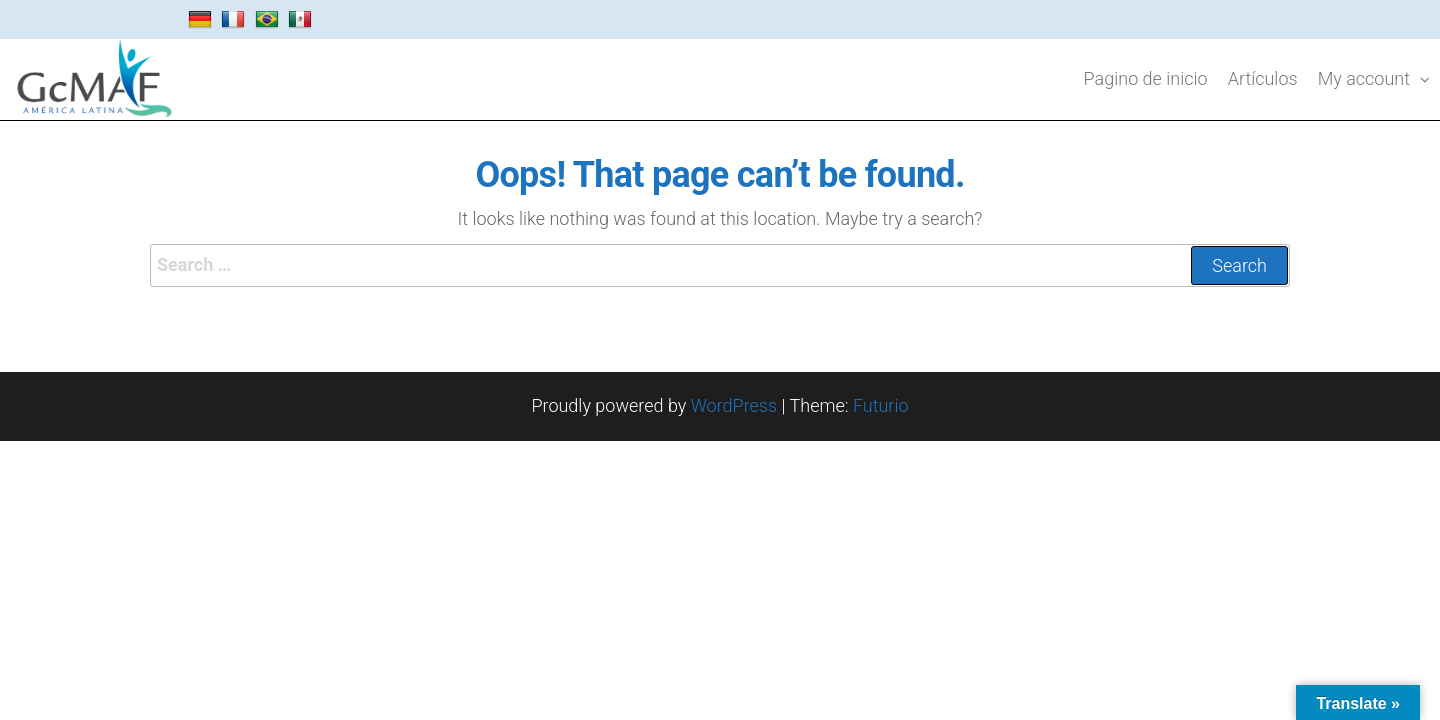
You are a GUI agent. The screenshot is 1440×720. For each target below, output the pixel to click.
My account (1364, 78)
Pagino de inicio (1146, 78)
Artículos (1263, 78)
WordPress (734, 405)
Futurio (881, 405)
